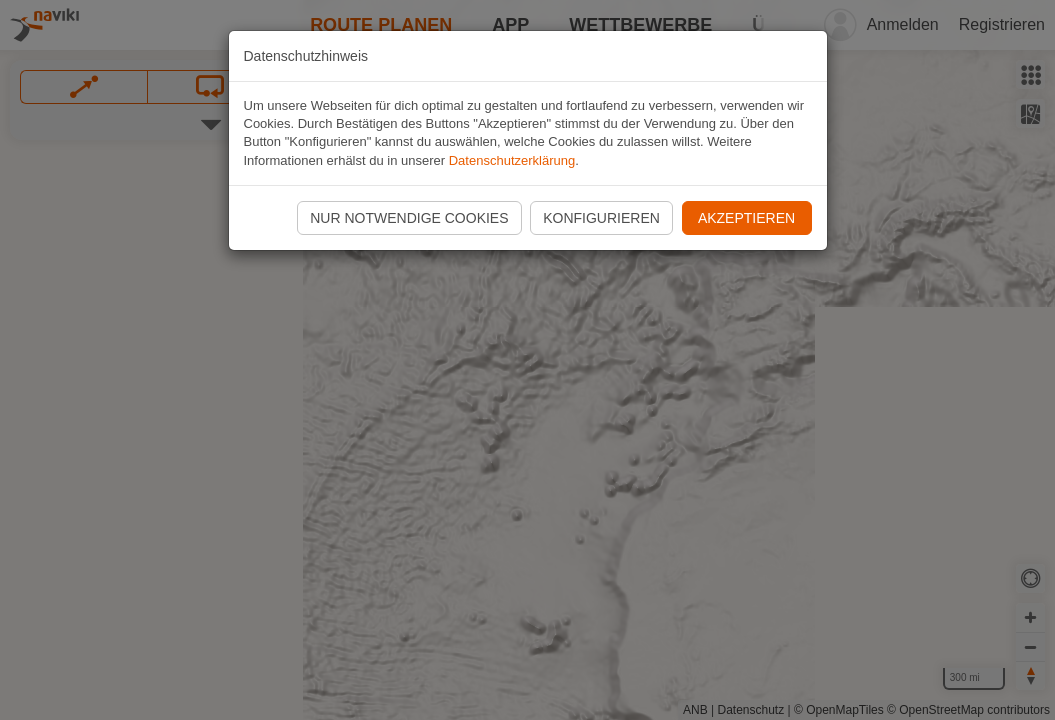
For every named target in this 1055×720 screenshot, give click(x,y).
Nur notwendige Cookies (409, 218)
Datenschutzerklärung (512, 160)
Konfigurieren (601, 218)
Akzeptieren (746, 218)
